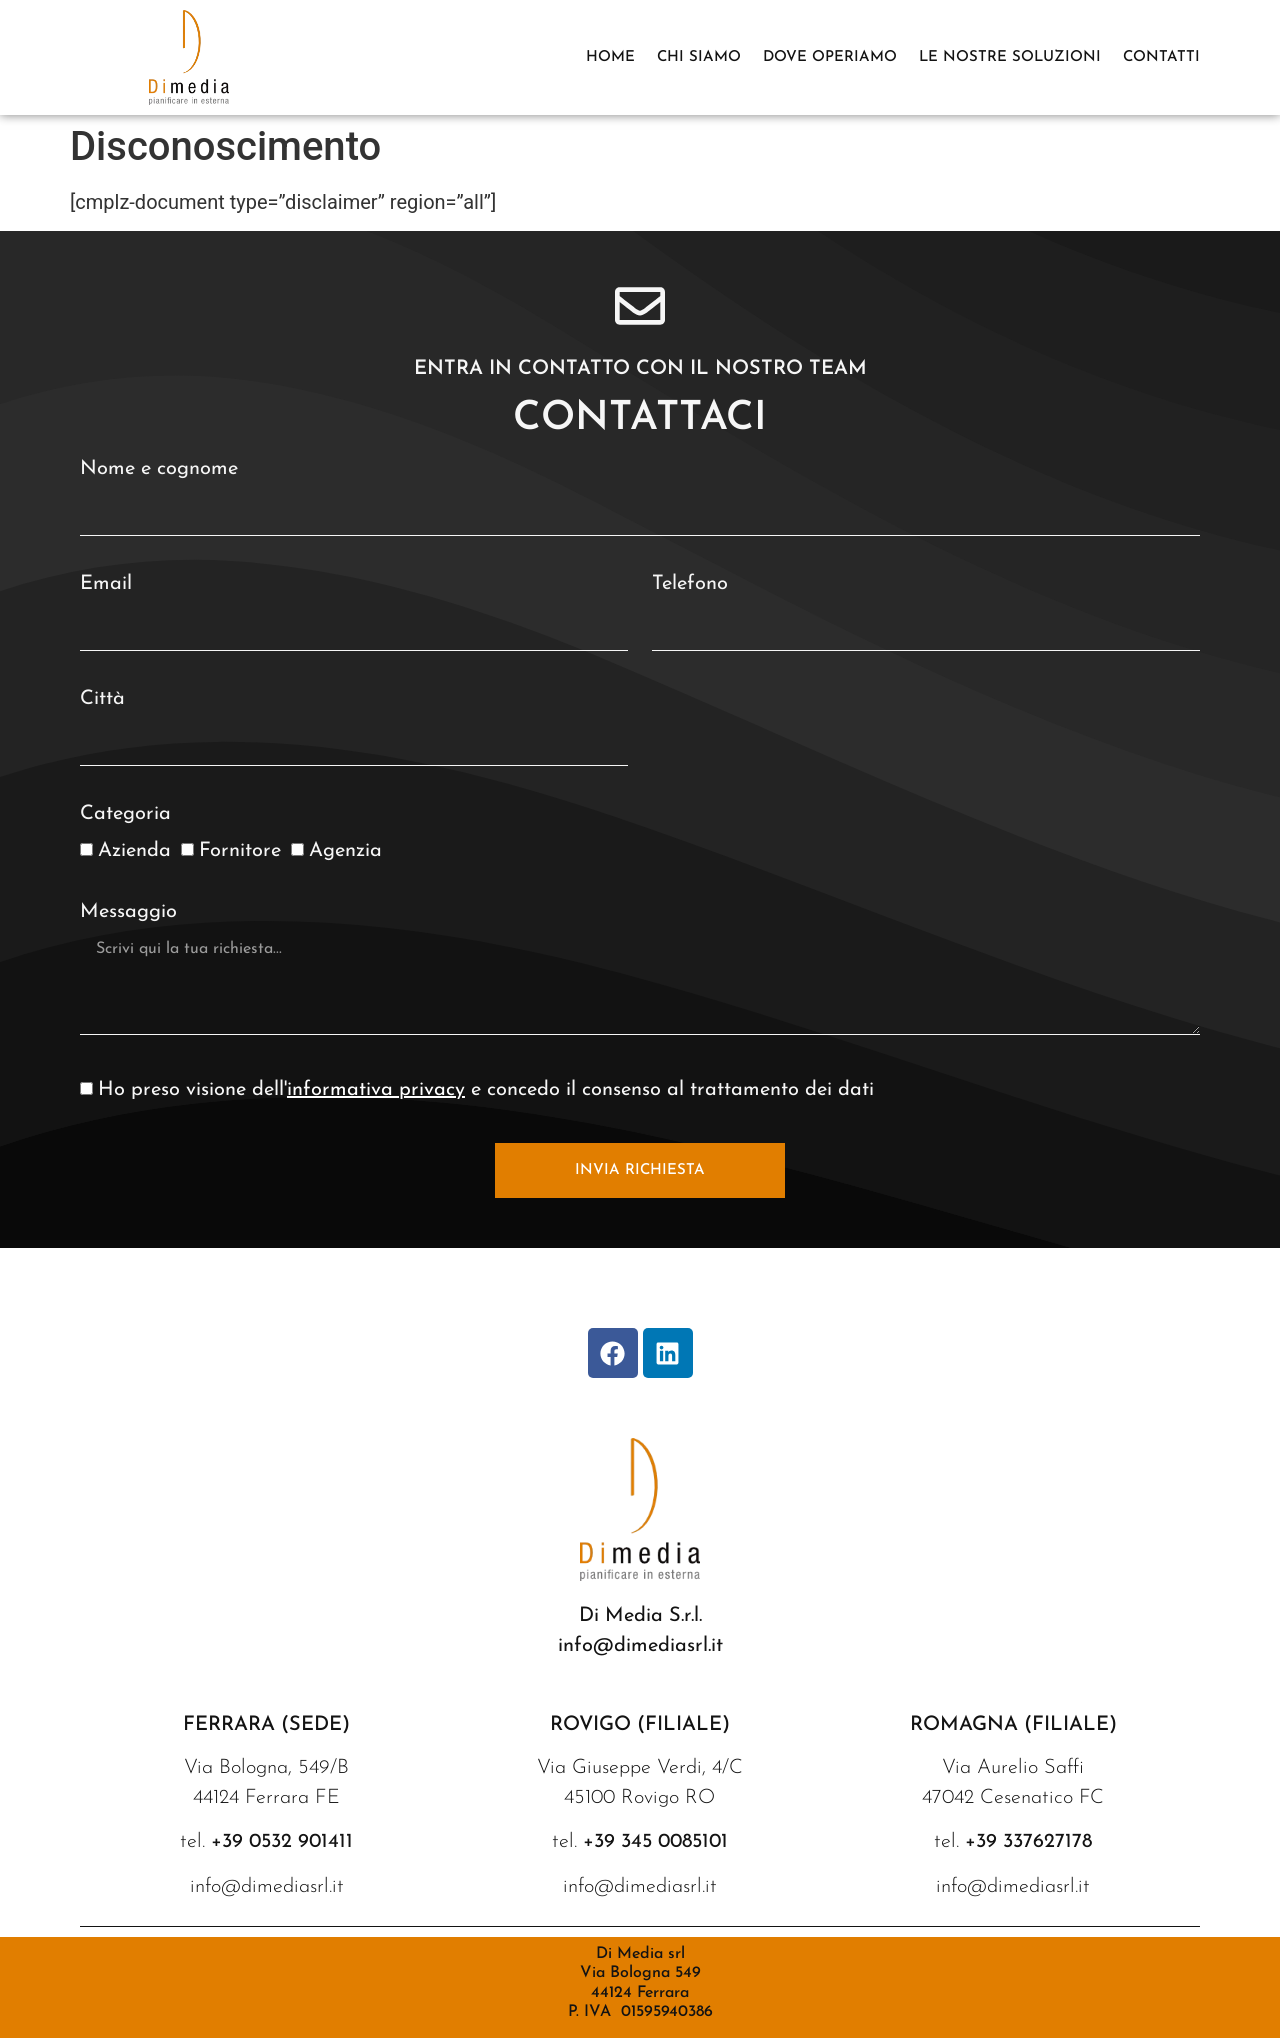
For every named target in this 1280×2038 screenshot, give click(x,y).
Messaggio (128, 912)
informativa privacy (376, 1090)
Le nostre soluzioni (1010, 57)
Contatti (1161, 57)
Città (102, 699)
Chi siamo (699, 57)
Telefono (690, 584)
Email (106, 584)
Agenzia (345, 851)
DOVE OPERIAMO (830, 57)
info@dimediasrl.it (640, 1646)
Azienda (134, 851)
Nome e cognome (159, 469)
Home (610, 57)
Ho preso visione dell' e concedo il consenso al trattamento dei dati (486, 1090)
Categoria (125, 814)
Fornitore (240, 851)
